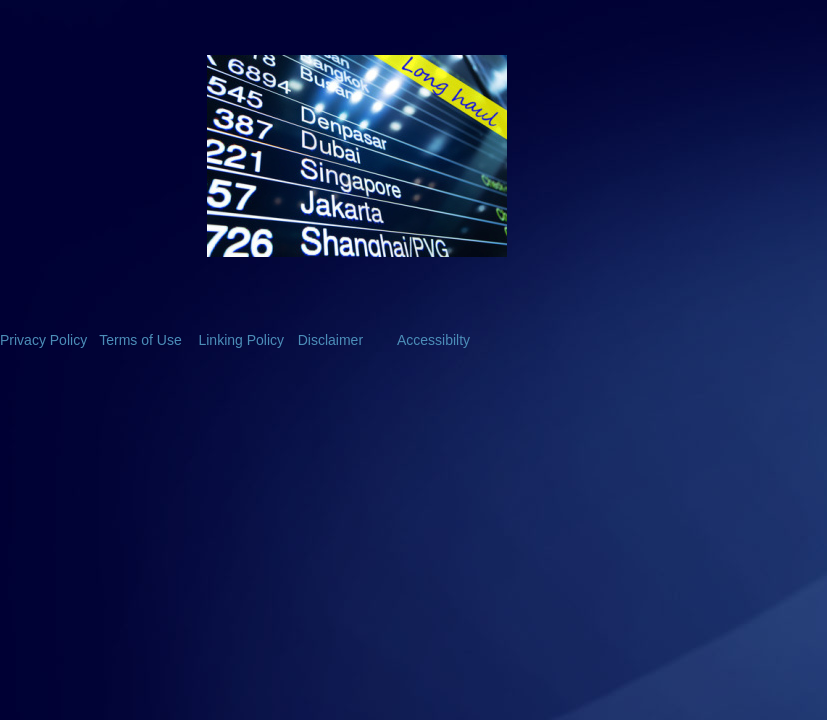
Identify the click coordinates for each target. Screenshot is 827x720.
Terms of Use (140, 340)
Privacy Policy (43, 340)
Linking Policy (241, 340)
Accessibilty (433, 340)
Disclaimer (330, 340)
